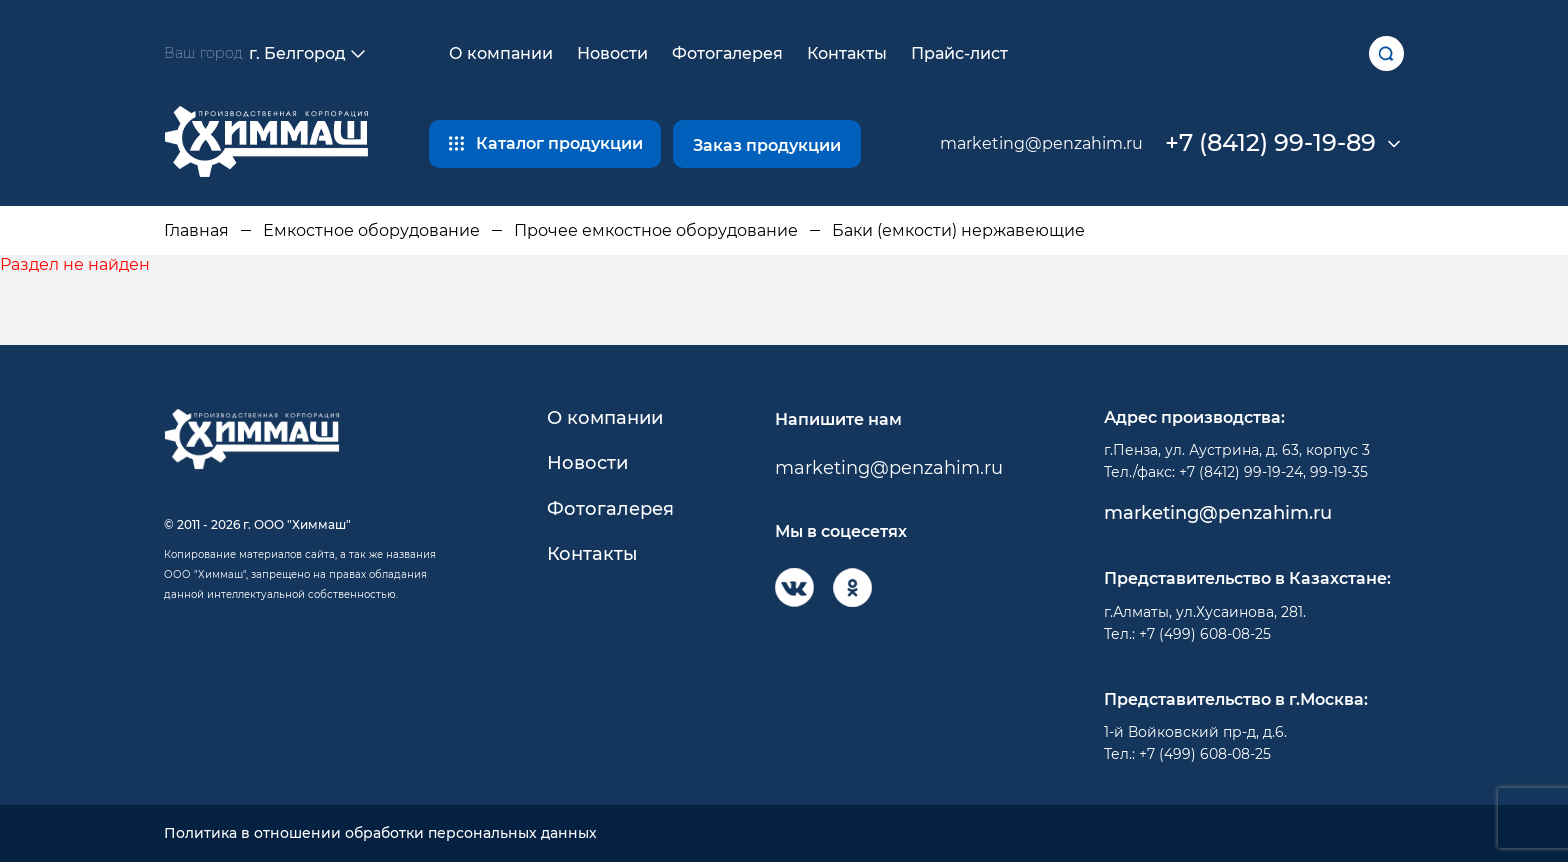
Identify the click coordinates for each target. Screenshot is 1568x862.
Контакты (847, 53)
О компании (501, 53)
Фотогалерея (727, 53)
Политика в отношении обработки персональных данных (380, 833)
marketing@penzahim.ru (1041, 143)
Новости (612, 53)
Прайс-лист (959, 53)
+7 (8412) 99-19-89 (1270, 143)
